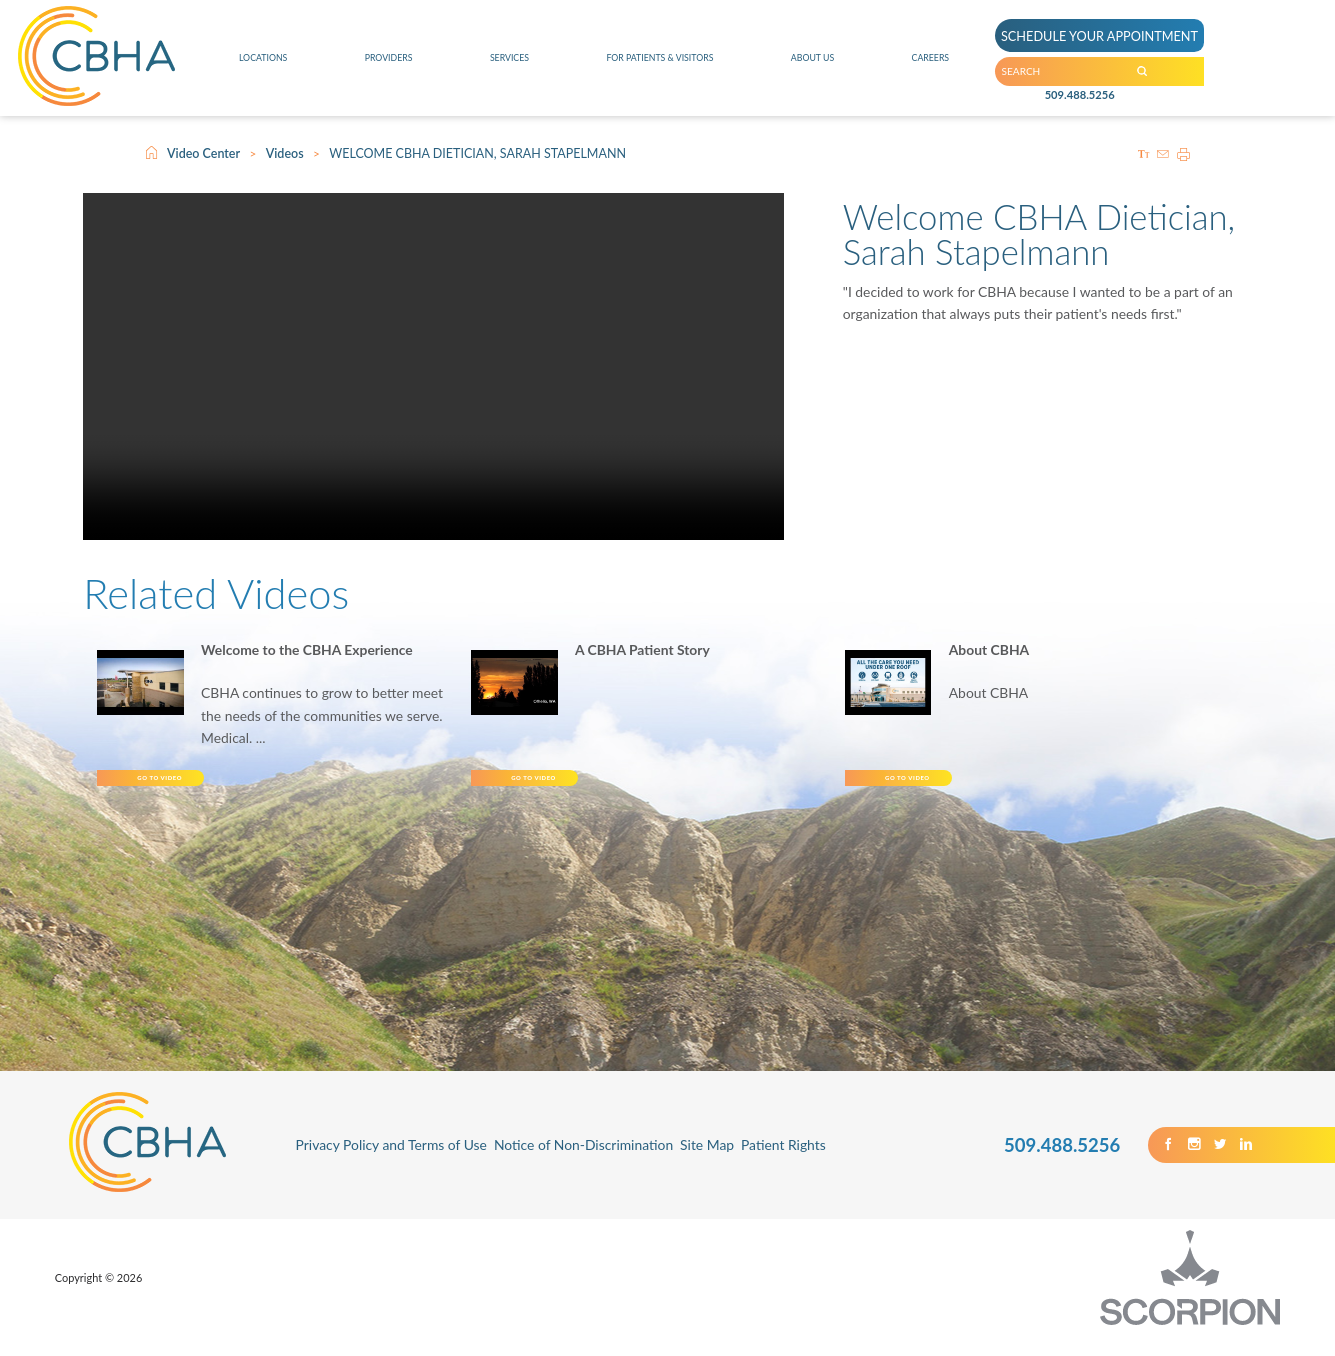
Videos (285, 153)
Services (498, 64)
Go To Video (243, 787)
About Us (825, 64)
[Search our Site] (1216, 79)
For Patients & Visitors (660, 64)
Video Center (203, 153)
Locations (261, 64)
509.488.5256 (1079, 115)
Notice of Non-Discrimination (583, 1164)
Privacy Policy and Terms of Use (391, 1164)
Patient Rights (783, 1164)
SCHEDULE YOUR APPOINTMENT (1127, 28)
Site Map (707, 1164)
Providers (384, 64)
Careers (935, 64)
